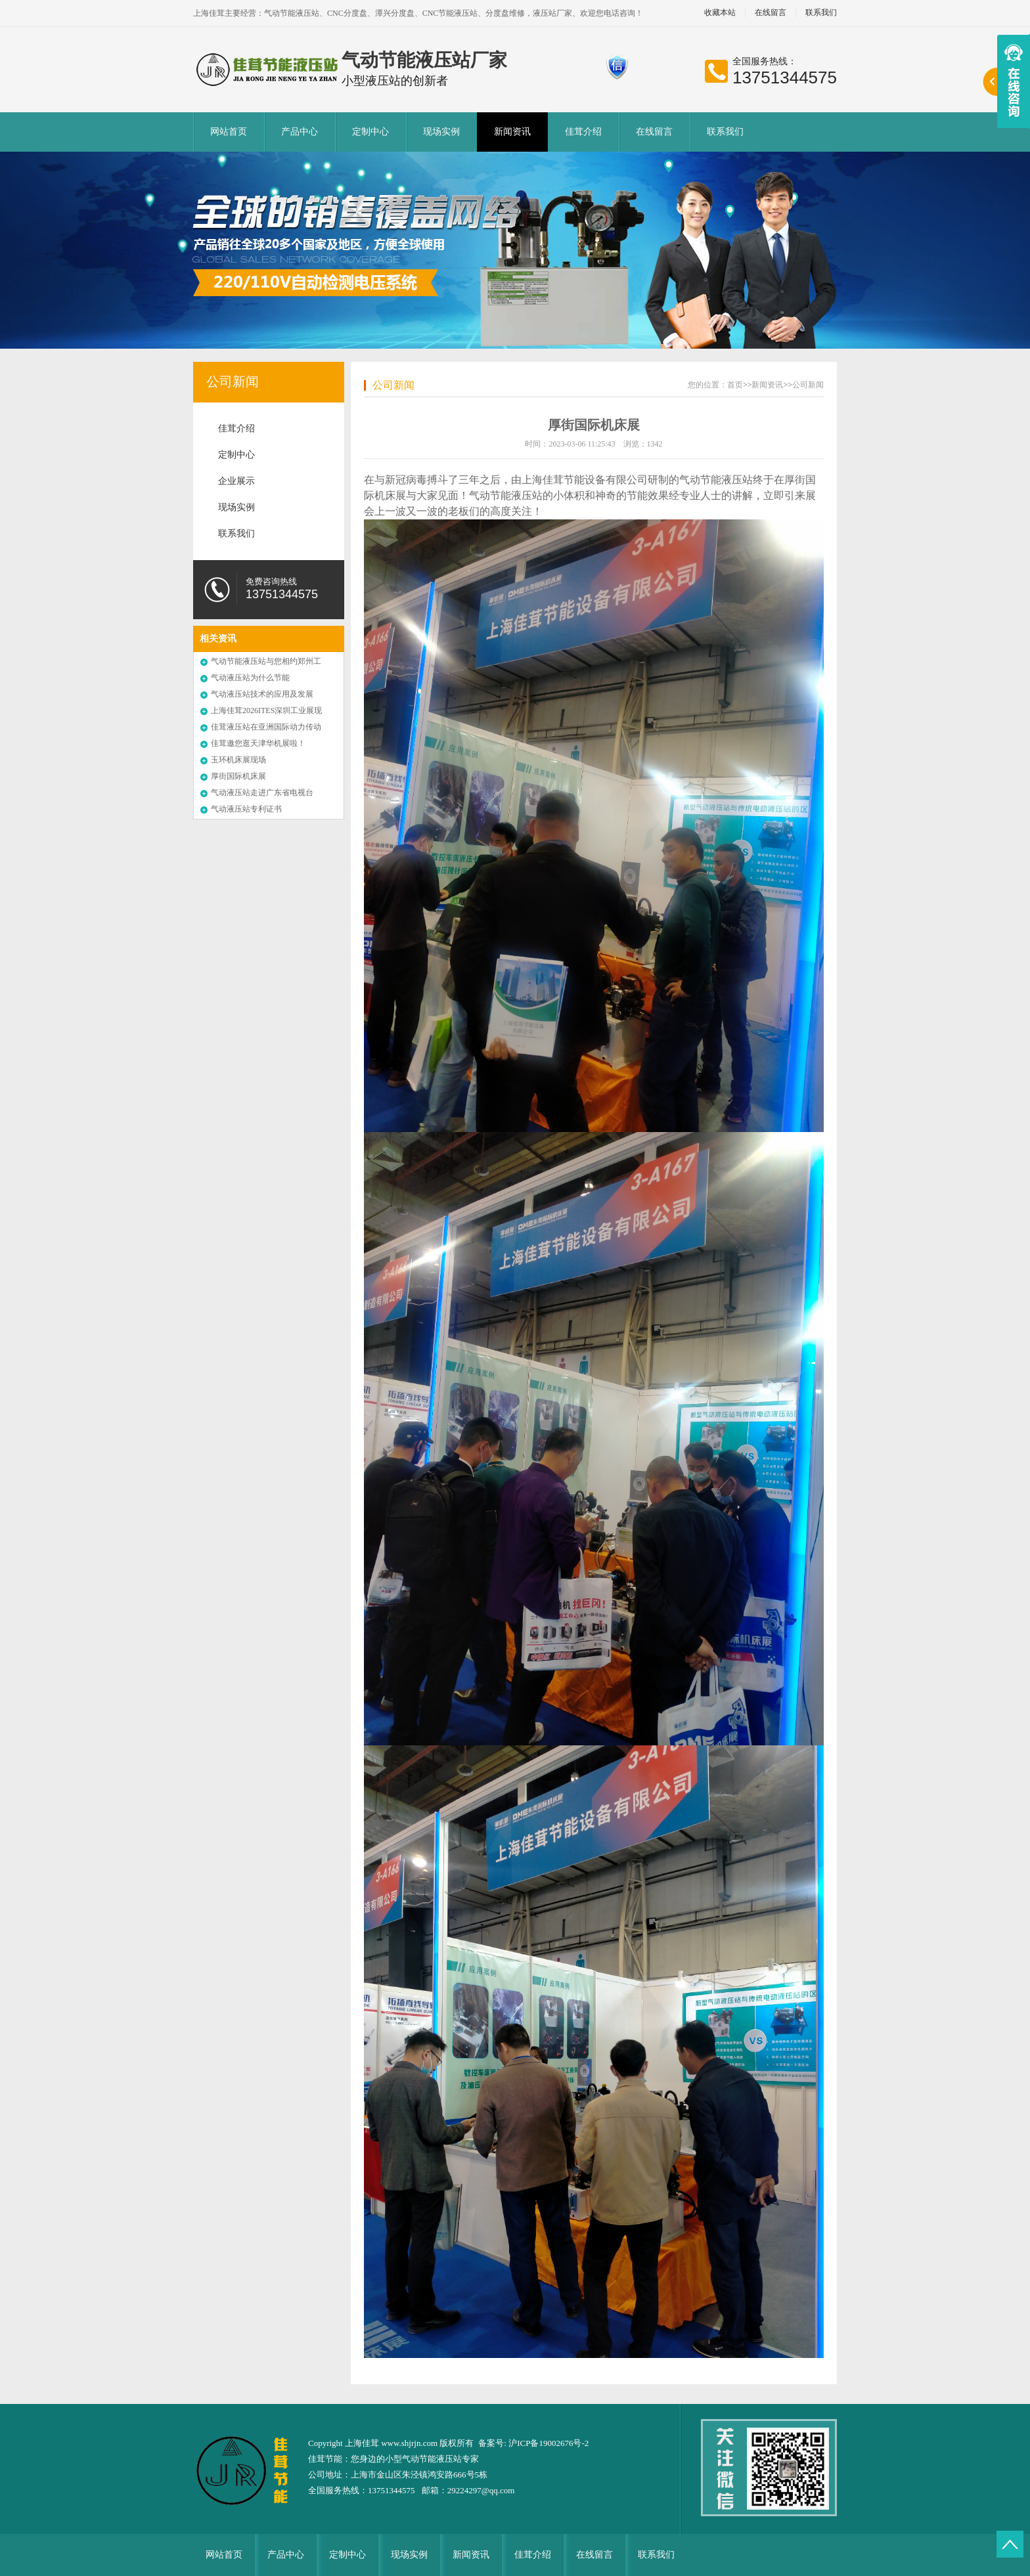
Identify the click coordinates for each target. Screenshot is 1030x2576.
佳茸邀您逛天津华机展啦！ (258, 743)
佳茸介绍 (583, 132)
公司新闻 (232, 381)
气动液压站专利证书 (246, 809)
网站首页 (228, 132)
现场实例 (441, 132)
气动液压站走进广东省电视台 (262, 792)
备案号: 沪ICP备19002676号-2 (533, 2443)
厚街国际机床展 (238, 776)
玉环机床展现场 (238, 759)
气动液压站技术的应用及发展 (262, 694)
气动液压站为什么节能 (250, 677)
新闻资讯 (512, 132)
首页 (735, 384)
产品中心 (299, 132)
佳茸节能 (325, 2459)
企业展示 (236, 481)
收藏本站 (720, 13)
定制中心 (370, 132)
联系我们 (821, 13)
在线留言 (770, 13)
